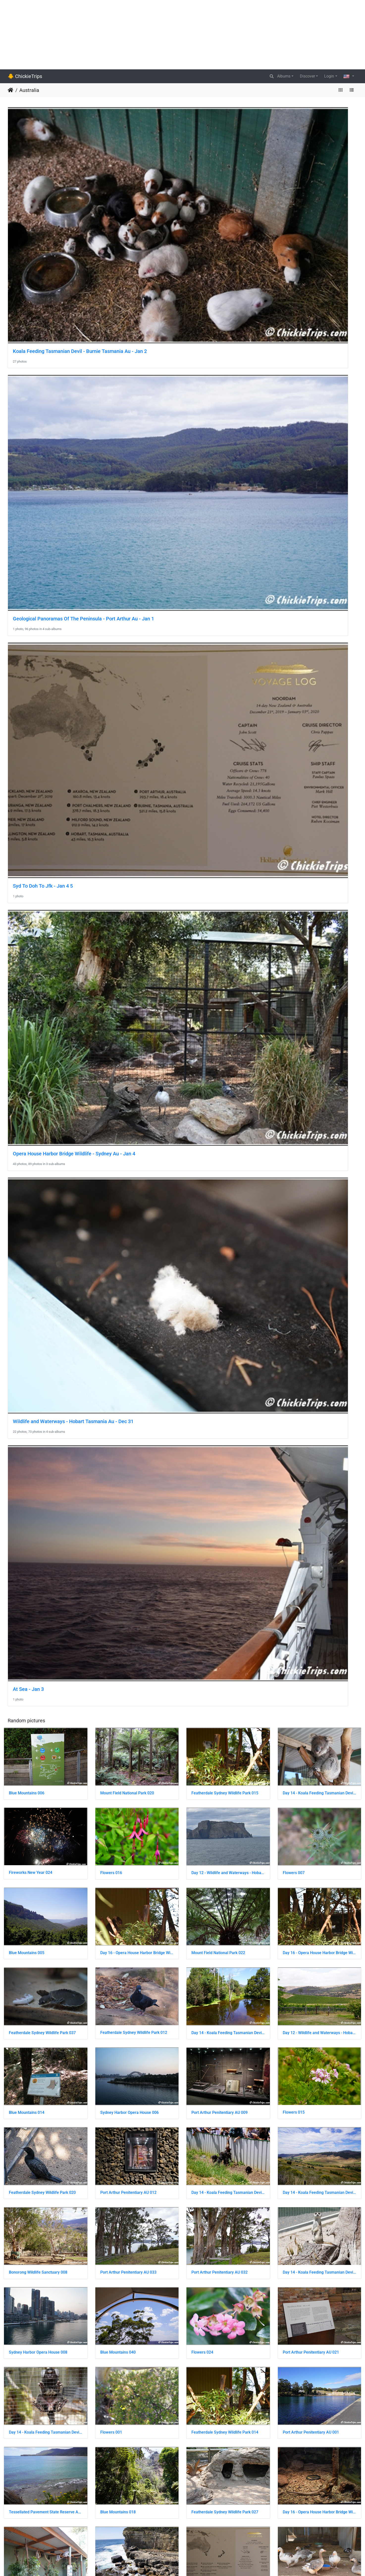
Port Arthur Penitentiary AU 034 (311, 1642)
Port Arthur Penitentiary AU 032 (219, 843)
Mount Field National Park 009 (127, 2215)
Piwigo (193, 2559)
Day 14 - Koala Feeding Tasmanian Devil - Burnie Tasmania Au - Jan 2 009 (45, 1402)
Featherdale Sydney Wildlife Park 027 (224, 1082)
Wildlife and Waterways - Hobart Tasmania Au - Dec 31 (73, 260)
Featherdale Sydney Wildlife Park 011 (316, 1242)
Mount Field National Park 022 (218, 523)
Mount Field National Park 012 (218, 2135)
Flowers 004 (294, 2454)
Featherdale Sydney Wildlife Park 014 (224, 1003)
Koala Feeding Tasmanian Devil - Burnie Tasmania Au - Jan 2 (80, 172)
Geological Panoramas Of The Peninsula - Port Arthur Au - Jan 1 (172, 172)
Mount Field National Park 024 (218, 1895)
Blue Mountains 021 (26, 1722)
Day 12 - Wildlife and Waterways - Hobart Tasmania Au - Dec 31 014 (137, 1242)
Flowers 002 (111, 2534)
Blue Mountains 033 (118, 1402)
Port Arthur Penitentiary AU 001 (311, 1003)
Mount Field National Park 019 (310, 1975)
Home (10, 90)
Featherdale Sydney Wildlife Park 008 (133, 1722)
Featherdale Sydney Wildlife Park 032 (316, 1162)
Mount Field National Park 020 (127, 363)
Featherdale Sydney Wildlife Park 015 (224, 363)
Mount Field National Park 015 (310, 2055)
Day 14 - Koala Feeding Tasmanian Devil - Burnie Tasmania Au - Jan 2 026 (228, 603)
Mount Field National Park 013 (127, 2135)
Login (329, 76)
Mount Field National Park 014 (36, 2135)
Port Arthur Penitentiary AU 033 (128, 843)
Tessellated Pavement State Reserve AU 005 (45, 1082)
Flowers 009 (202, 2375)
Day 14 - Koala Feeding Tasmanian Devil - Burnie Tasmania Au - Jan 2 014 (319, 363)
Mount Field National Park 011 (127, 1322)
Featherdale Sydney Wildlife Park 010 (133, 1801)
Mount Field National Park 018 (36, 2055)
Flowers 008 (294, 2374)
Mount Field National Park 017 (127, 2055)
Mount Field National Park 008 (218, 2215)
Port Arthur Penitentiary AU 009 (219, 683)
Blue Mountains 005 (26, 523)
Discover (307, 76)
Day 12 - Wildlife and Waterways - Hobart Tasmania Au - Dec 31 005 (228, 443)
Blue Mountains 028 (209, 1482)
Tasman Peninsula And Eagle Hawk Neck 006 (137, 1162)
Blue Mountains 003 (26, 1642)
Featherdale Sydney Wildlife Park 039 (316, 1802)
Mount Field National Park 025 (127, 1895)
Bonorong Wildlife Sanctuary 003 (312, 1562)
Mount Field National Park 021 (127, 1975)
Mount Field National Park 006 (36, 2295)
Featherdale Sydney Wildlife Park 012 (133, 603)
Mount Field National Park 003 (310, 2295)
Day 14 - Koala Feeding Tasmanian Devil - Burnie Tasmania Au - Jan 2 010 (45, 1003)
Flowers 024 (202, 923)
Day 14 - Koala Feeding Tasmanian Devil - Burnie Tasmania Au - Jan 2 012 (319, 1482)
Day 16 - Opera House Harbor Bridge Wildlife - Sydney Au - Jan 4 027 (319, 523)
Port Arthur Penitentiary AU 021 (311, 923)
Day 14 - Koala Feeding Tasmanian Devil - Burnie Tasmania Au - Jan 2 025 (45, 1482)
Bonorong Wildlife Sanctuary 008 (38, 843)
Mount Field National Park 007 (310, 2215)
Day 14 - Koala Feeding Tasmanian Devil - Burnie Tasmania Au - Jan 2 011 (319, 843)
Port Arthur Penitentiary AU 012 (128, 763)
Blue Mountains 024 (300, 1322)
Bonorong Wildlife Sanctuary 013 (312, 1722)
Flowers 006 (111, 2454)
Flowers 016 (111, 443)
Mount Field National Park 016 (218, 2055)
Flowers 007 (294, 443)
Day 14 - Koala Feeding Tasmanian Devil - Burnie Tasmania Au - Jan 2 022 (228, 763)
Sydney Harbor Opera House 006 (129, 683)
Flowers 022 (20, 1801)
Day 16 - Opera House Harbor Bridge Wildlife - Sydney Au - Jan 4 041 (319, 1082)
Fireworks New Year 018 (213, 1801)
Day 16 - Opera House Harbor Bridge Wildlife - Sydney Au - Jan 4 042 (228, 1722)
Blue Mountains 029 (26, 1242)
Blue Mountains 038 (118, 1642)
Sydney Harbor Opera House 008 (38, 923)
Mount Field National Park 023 (310, 1895)
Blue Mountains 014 (26, 683)
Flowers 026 (202, 1562)
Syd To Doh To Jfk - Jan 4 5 (221, 171)
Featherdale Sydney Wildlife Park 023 (42, 1162)
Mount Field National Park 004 (218, 2295)
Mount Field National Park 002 (36, 2375)
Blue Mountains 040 (118, 923)
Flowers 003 (202, 1642)
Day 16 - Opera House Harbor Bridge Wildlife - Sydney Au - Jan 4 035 (137, 1562)
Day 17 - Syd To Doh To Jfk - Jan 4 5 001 (227, 1162)
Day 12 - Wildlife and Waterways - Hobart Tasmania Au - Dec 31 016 (319, 603)
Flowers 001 (111, 1003)
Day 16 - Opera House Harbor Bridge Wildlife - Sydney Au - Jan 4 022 (137, 523)
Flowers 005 (202, 2454)
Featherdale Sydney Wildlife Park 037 (42, 603)
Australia (29, 90)
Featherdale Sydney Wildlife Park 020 (42, 763)
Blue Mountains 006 (26, 363)
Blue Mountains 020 (26, 1322)
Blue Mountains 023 (26, 1562)
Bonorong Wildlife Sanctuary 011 (220, 1322)
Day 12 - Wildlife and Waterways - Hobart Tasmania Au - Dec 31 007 (228, 1402)
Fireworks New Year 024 (30, 443)
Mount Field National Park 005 (127, 2295)
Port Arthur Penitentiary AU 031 (219, 1242)
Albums (283, 76)
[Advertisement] (148, 34)
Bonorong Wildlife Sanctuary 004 (129, 1482)
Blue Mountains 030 (300, 1402)
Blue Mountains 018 (118, 1082)
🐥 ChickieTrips (25, 76)
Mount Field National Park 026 (36, 1895)
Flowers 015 (294, 683)
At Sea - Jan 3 (117, 260)
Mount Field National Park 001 (127, 2375)
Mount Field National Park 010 (36, 2215)
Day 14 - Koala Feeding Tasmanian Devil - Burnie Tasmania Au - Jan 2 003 (319, 763)
